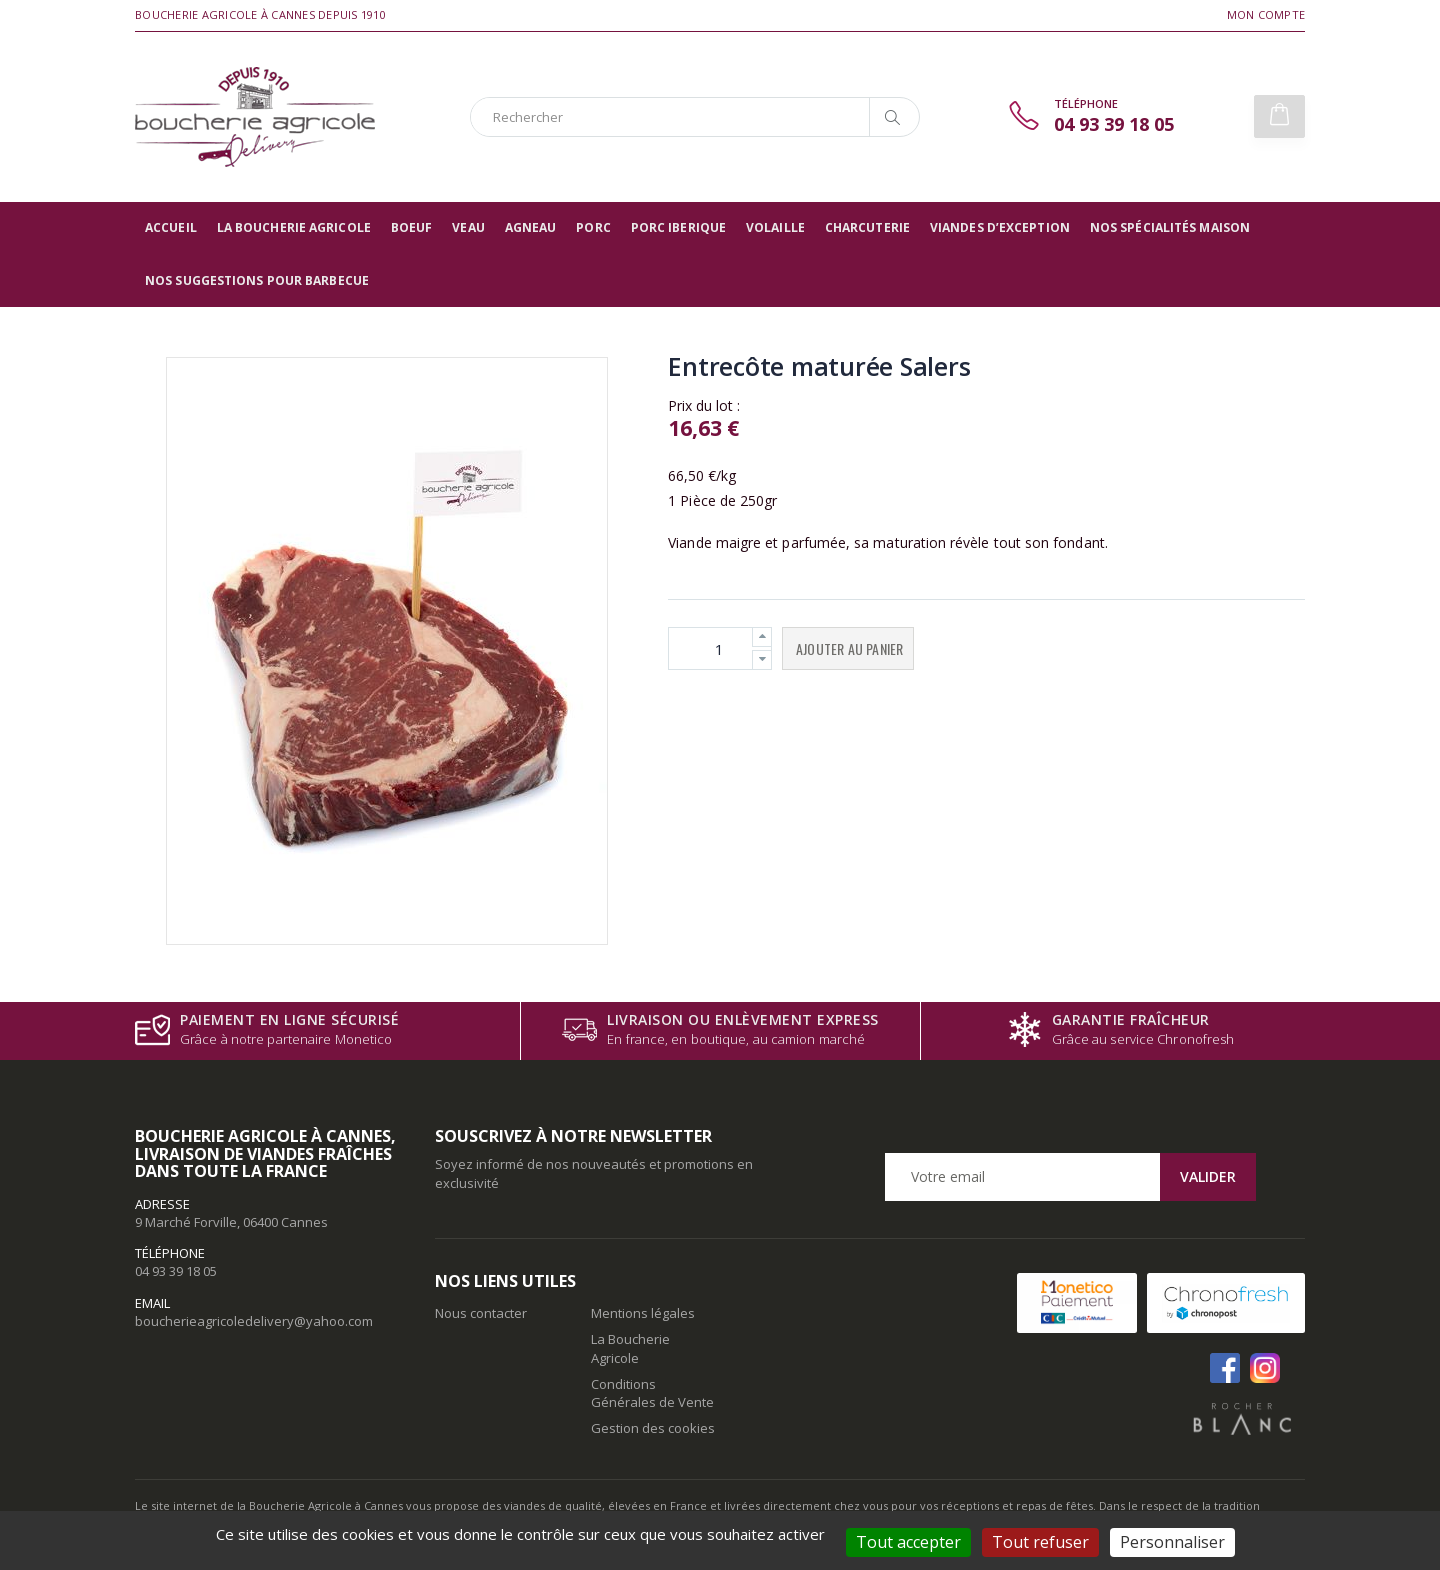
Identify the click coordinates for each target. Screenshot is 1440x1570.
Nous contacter (481, 1313)
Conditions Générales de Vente (652, 1393)
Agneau (531, 227)
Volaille (775, 227)
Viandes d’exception (1000, 227)
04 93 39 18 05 (176, 1271)
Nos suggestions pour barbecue (257, 280)
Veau (468, 227)
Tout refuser (1040, 1542)
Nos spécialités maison (1170, 227)
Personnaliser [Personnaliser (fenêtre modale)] (1172, 1542)
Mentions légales (643, 1313)
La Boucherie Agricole (294, 227)
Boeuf (412, 227)
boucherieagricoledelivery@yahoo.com (254, 1321)
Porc (593, 227)
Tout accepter (908, 1542)
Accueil (171, 227)
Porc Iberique (678, 227)
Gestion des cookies (653, 1428)
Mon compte (1266, 14)
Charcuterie (867, 227)
